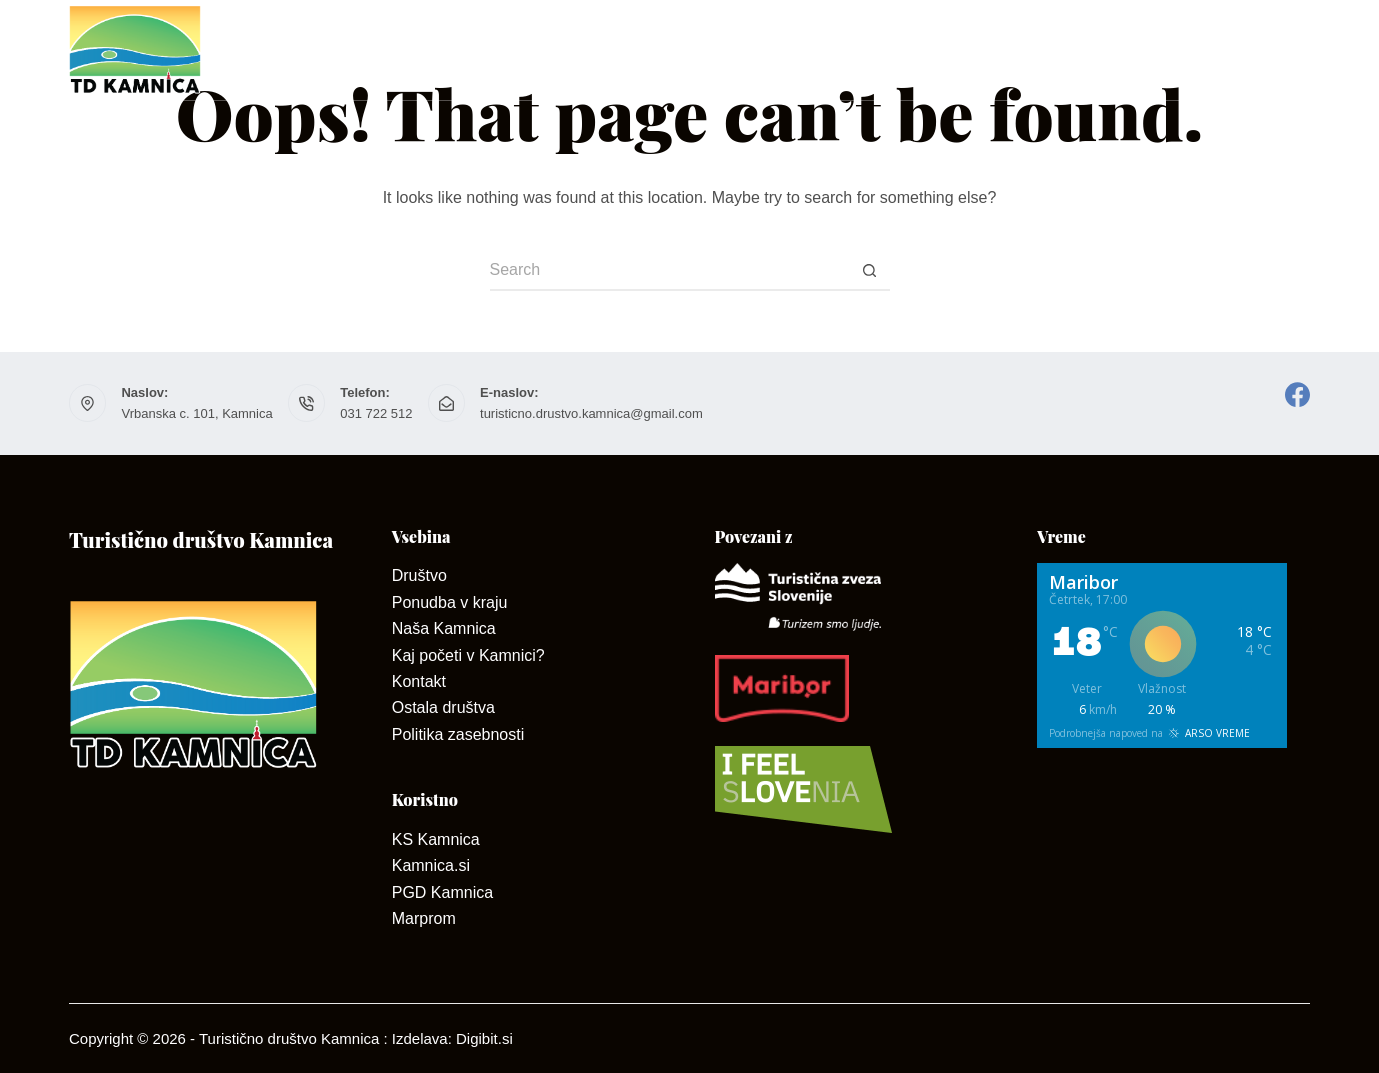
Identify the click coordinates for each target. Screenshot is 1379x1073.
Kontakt (711, 50)
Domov (321, 50)
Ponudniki (848, 50)
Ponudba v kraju (450, 602)
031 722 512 (376, 413)
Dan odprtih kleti (1014, 50)
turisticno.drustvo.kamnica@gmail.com (591, 413)
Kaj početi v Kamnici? (468, 655)
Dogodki (1269, 49)
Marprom (424, 918)
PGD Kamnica (442, 892)
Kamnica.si (431, 865)
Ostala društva (443, 707)
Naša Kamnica (444, 628)
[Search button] (870, 271)
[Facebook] (1297, 394)
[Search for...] (670, 271)
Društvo (444, 50)
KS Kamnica (436, 839)
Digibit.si (484, 1038)
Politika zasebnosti (458, 734)
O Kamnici (585, 50)
